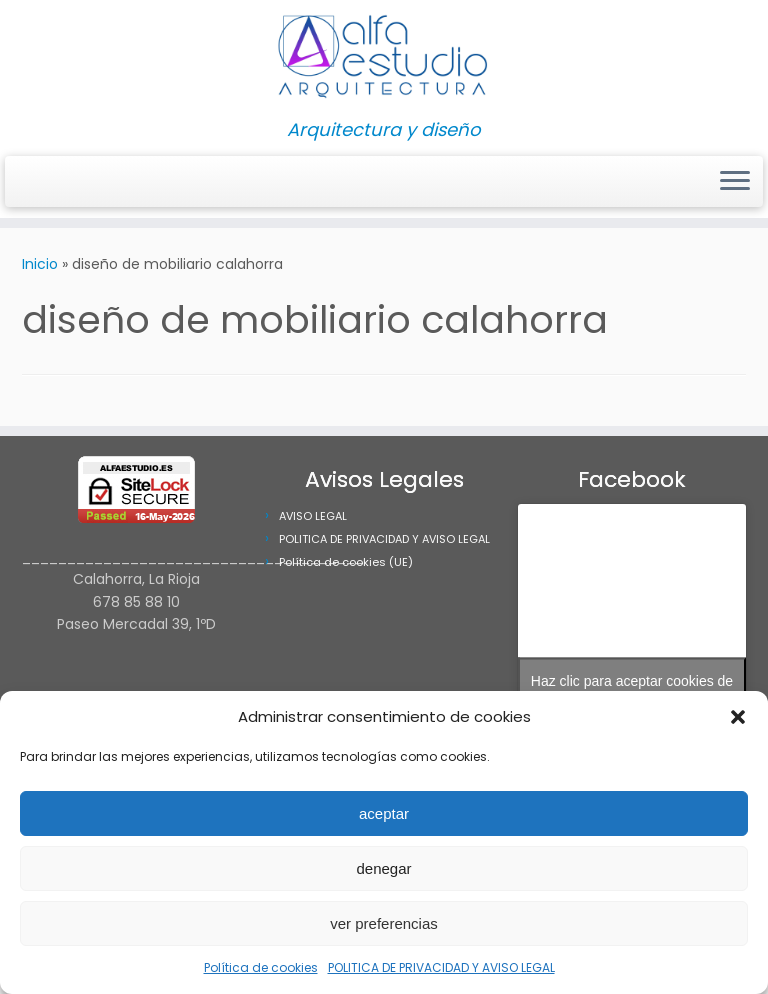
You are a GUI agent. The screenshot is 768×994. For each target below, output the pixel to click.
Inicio (40, 264)
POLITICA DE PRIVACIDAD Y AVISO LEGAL (441, 967)
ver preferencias (384, 923)
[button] (738, 717)
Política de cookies (261, 967)
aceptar (384, 813)
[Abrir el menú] (735, 182)
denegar (383, 868)
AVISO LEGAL (313, 516)
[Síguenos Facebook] (42, 182)
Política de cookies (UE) (346, 562)
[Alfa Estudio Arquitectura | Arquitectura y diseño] (384, 60)
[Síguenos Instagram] (29, 182)
